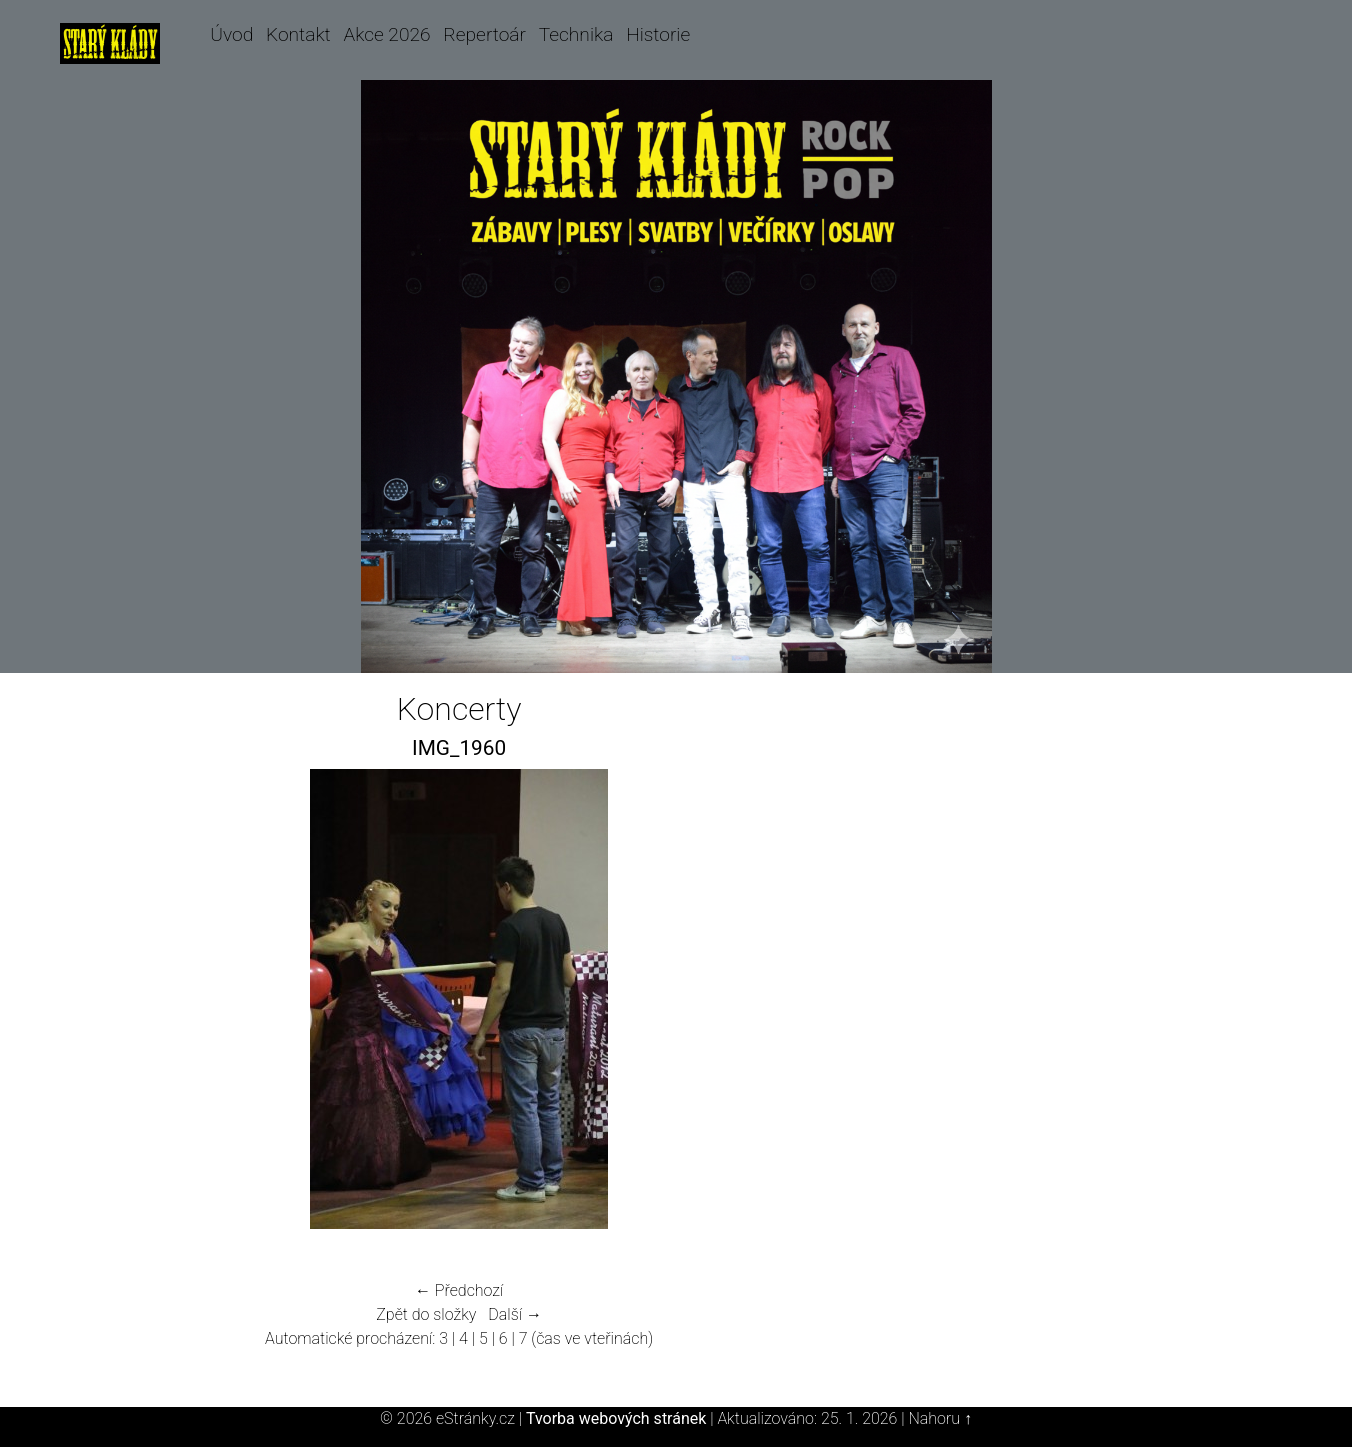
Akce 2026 (386, 34)
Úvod (231, 34)
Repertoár (484, 34)
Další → (515, 1314)
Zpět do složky (426, 1314)
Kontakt (298, 34)
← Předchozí (459, 1290)
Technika (576, 34)
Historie (658, 34)
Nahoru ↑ (939, 1418)
